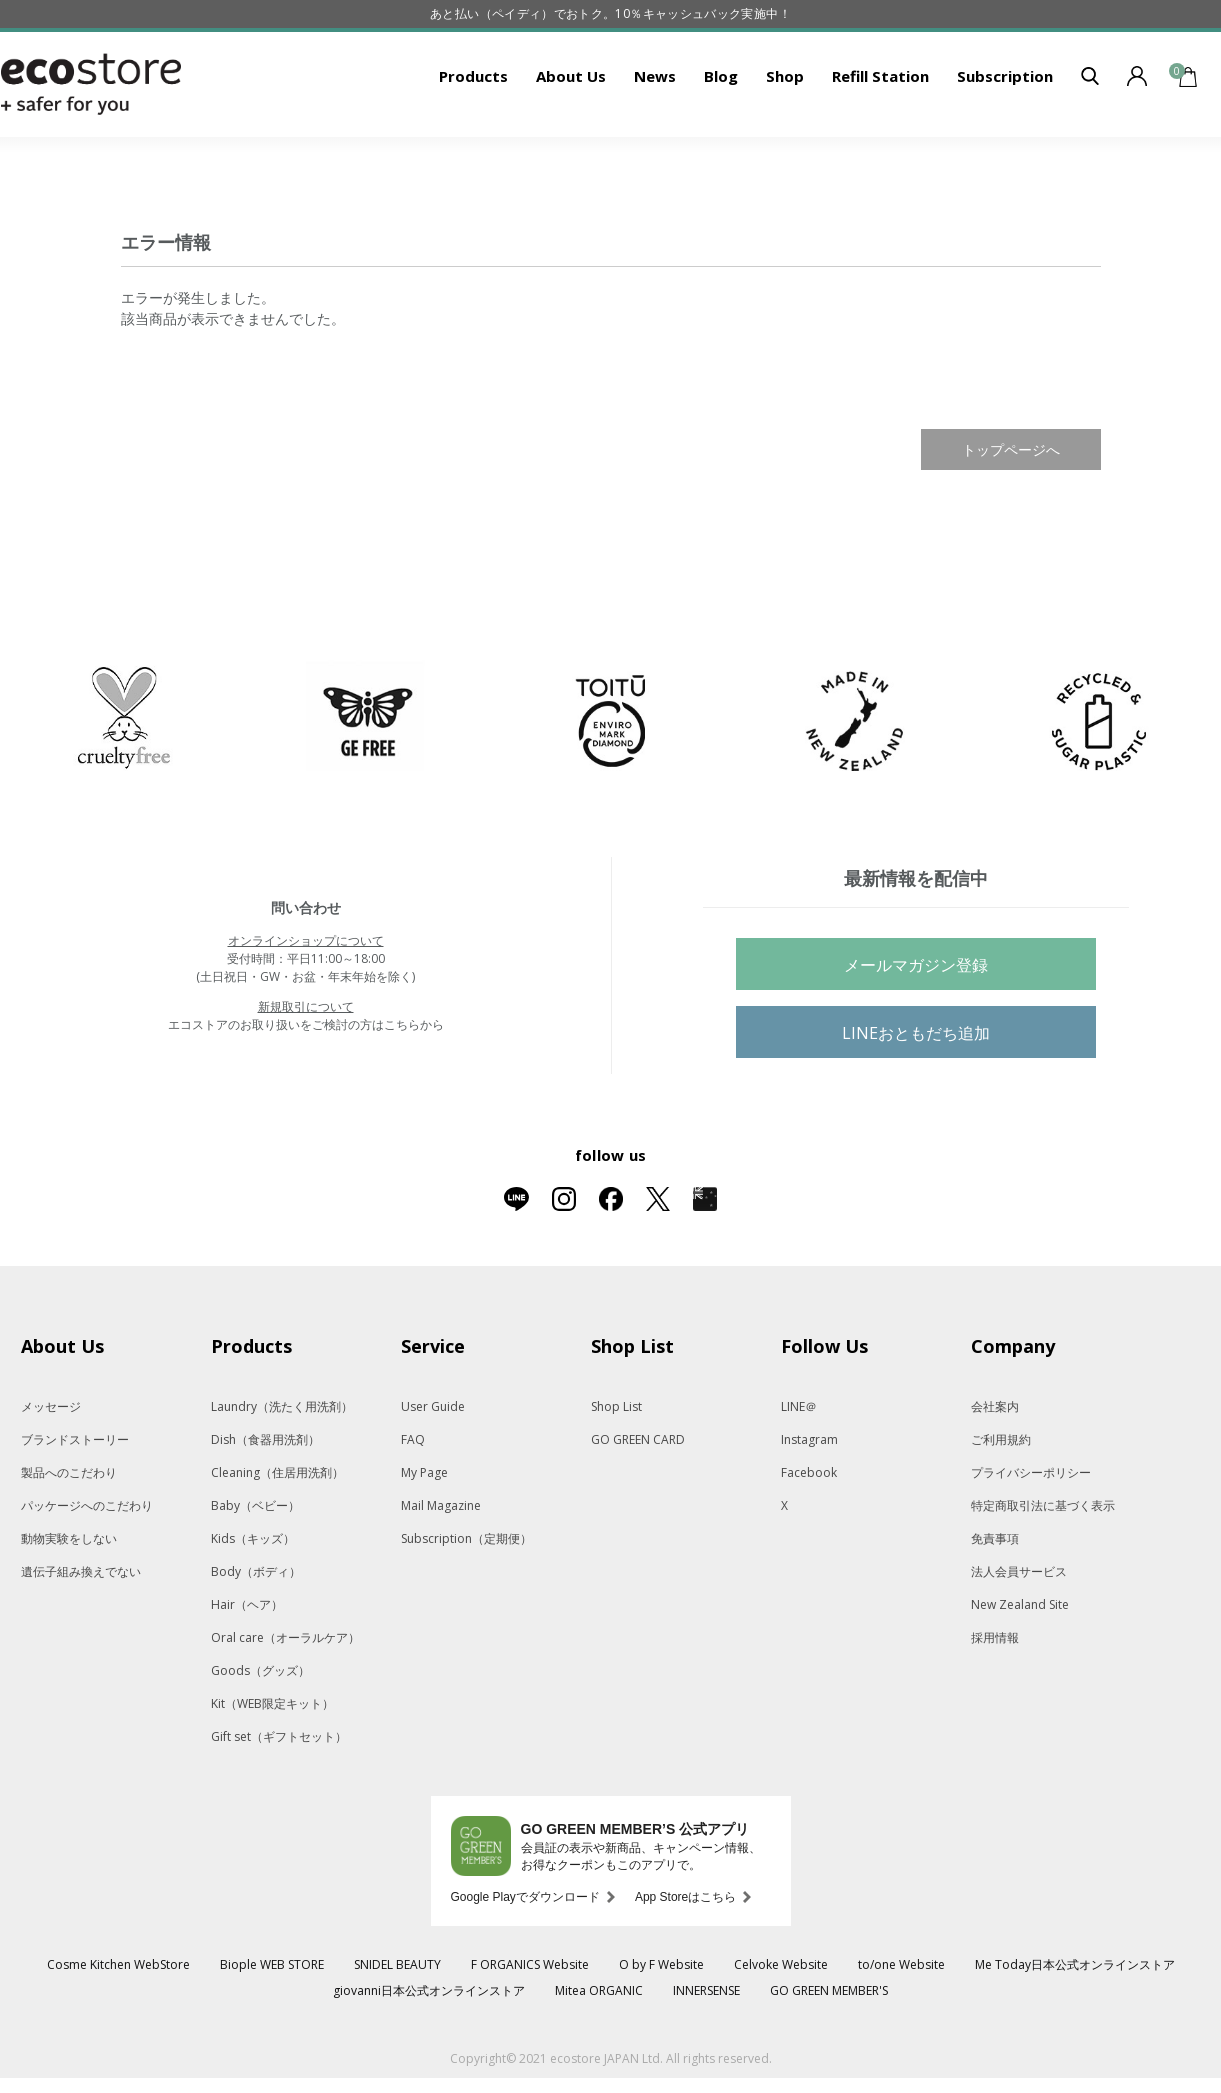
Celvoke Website (781, 2026)
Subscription (1005, 138)
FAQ (413, 1501)
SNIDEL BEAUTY (397, 2026)
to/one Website (901, 2026)
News (655, 138)
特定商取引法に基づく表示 (1043, 1567)
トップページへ (1011, 511)
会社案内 (995, 1468)
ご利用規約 (1001, 1501)
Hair (247, 1666)
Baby (255, 1567)
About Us (571, 138)
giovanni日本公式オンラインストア (429, 2052)
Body (256, 1633)
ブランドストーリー (75, 1501)
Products (473, 138)
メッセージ (51, 1468)
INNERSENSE (706, 2052)
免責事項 (995, 1600)
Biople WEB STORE (272, 2026)
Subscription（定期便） (466, 1600)
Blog (721, 138)
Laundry (282, 1468)
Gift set (279, 1798)
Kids (253, 1600)
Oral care (285, 1699)
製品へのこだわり (69, 1534)
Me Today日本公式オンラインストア (1075, 2026)
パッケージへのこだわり (87, 1567)
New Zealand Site (1020, 1666)
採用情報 (995, 1699)
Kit (272, 1765)
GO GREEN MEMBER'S (829, 2052)
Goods (260, 1732)
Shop (785, 138)
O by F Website (661, 2026)
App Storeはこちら (685, 1959)
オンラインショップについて (306, 1002)
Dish (265, 1501)
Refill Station (880, 138)
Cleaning (277, 1534)
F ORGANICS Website (530, 2026)
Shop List (616, 1468)
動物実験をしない (69, 1600)
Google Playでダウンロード (525, 1959)
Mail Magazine (441, 1567)
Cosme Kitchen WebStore (118, 2026)
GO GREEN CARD (638, 1501)
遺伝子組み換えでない (81, 1633)
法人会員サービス (1019, 1633)
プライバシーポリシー (1031, 1534)
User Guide (433, 1468)
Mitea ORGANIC (599, 2052)
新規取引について (306, 1068)
